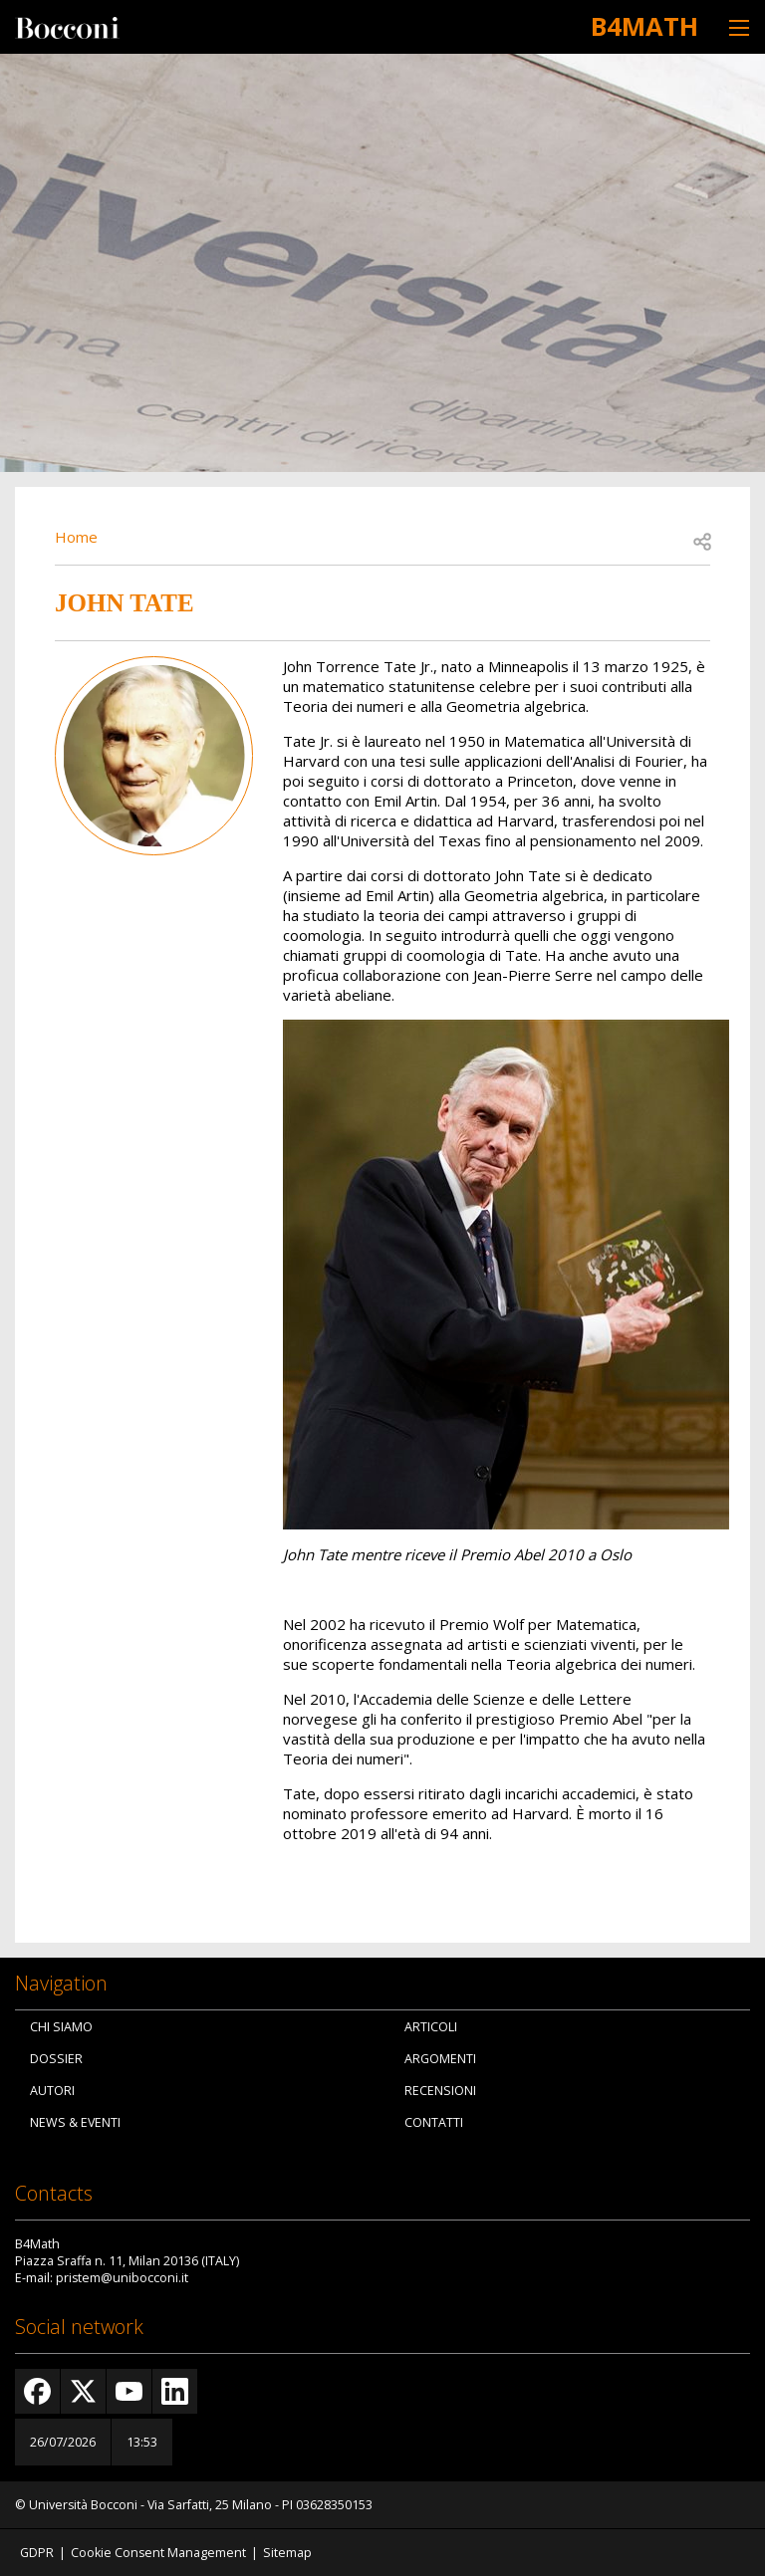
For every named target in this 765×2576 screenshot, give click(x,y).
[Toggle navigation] (739, 27)
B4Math (644, 26)
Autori (52, 2090)
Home (76, 537)
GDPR (37, 2552)
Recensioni (440, 2090)
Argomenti (440, 2058)
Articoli (430, 2026)
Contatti (433, 2122)
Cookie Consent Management (158, 2552)
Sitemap (287, 2552)
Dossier (56, 2058)
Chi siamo (61, 2026)
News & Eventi (75, 2122)
